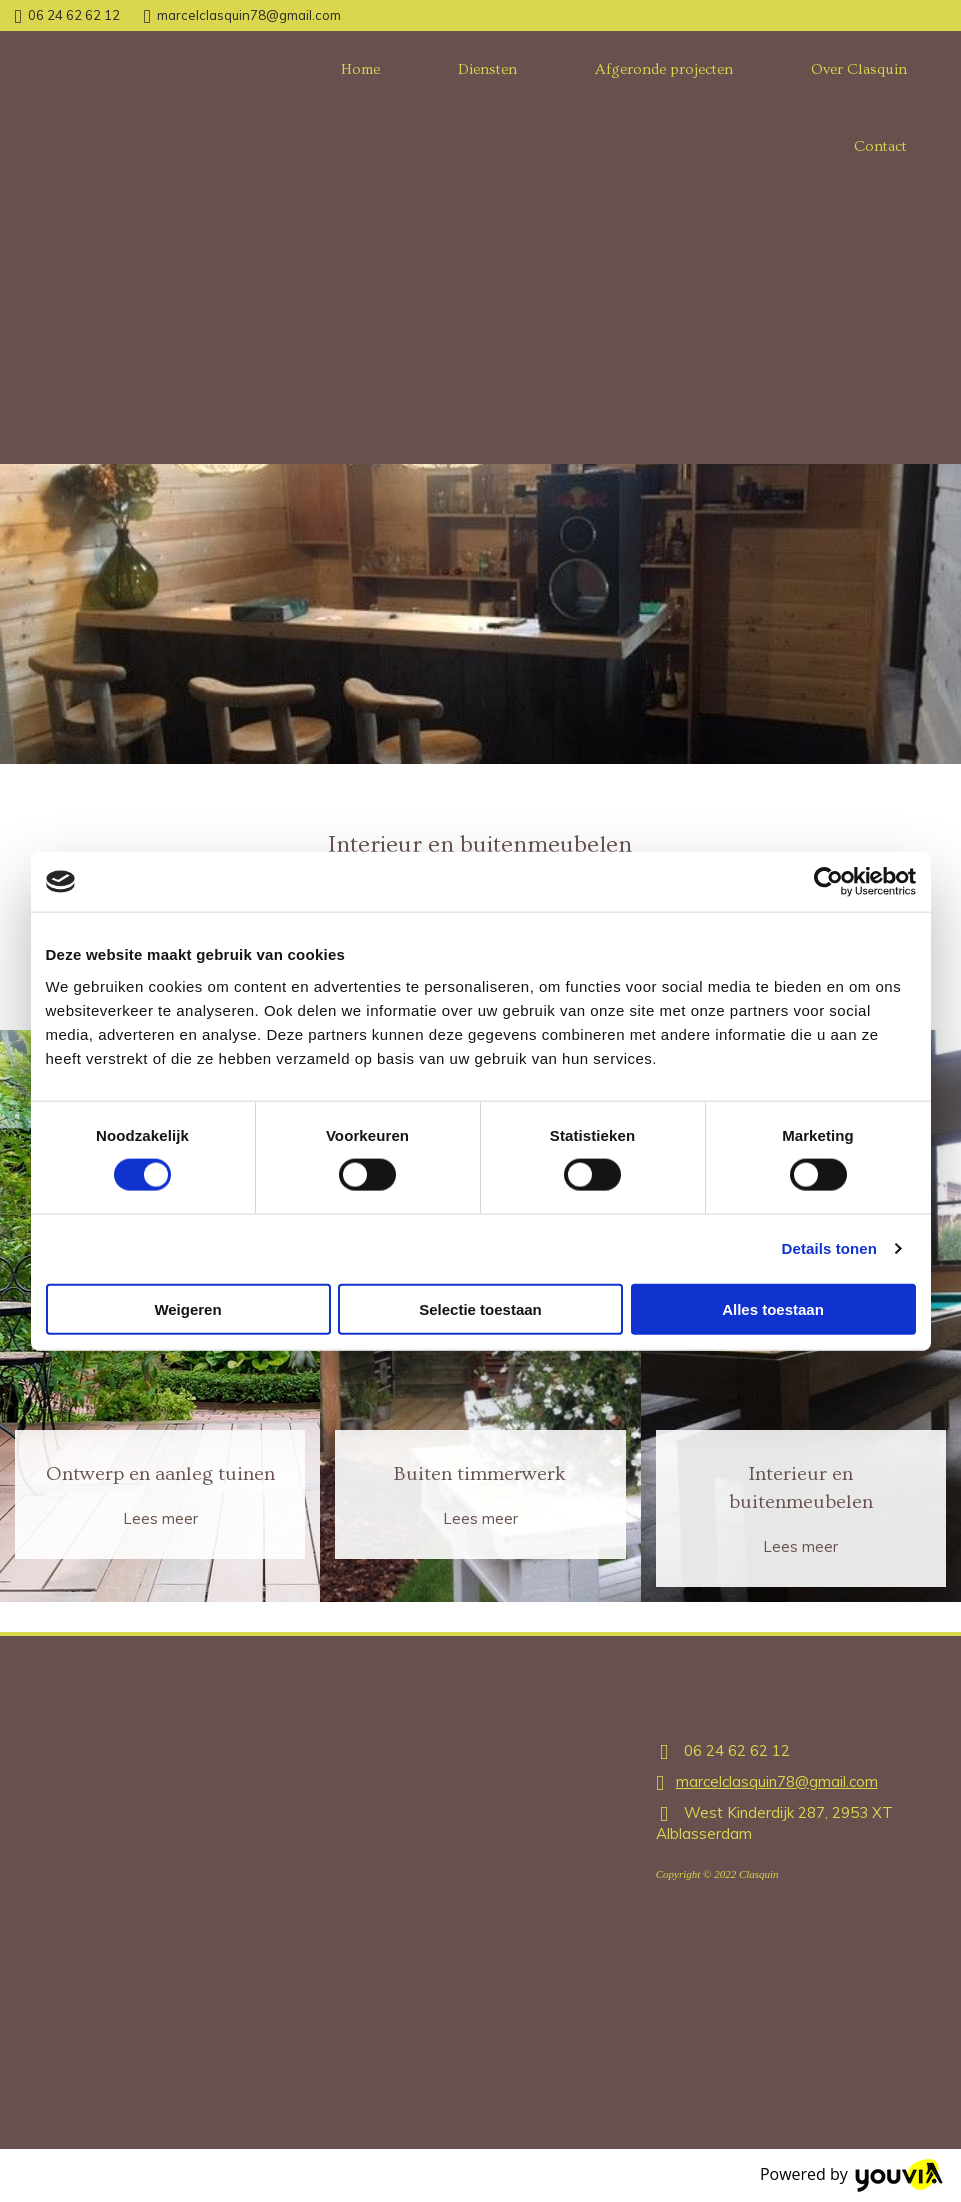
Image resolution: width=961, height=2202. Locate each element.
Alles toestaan (773, 1308)
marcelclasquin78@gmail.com (249, 15)
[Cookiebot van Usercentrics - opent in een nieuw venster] (828, 882)
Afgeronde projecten (664, 69)
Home (360, 69)
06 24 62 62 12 (74, 15)
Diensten (487, 69)
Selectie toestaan (480, 1308)
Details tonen (829, 1248)
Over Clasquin (859, 69)
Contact (880, 146)
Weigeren (187, 1308)
